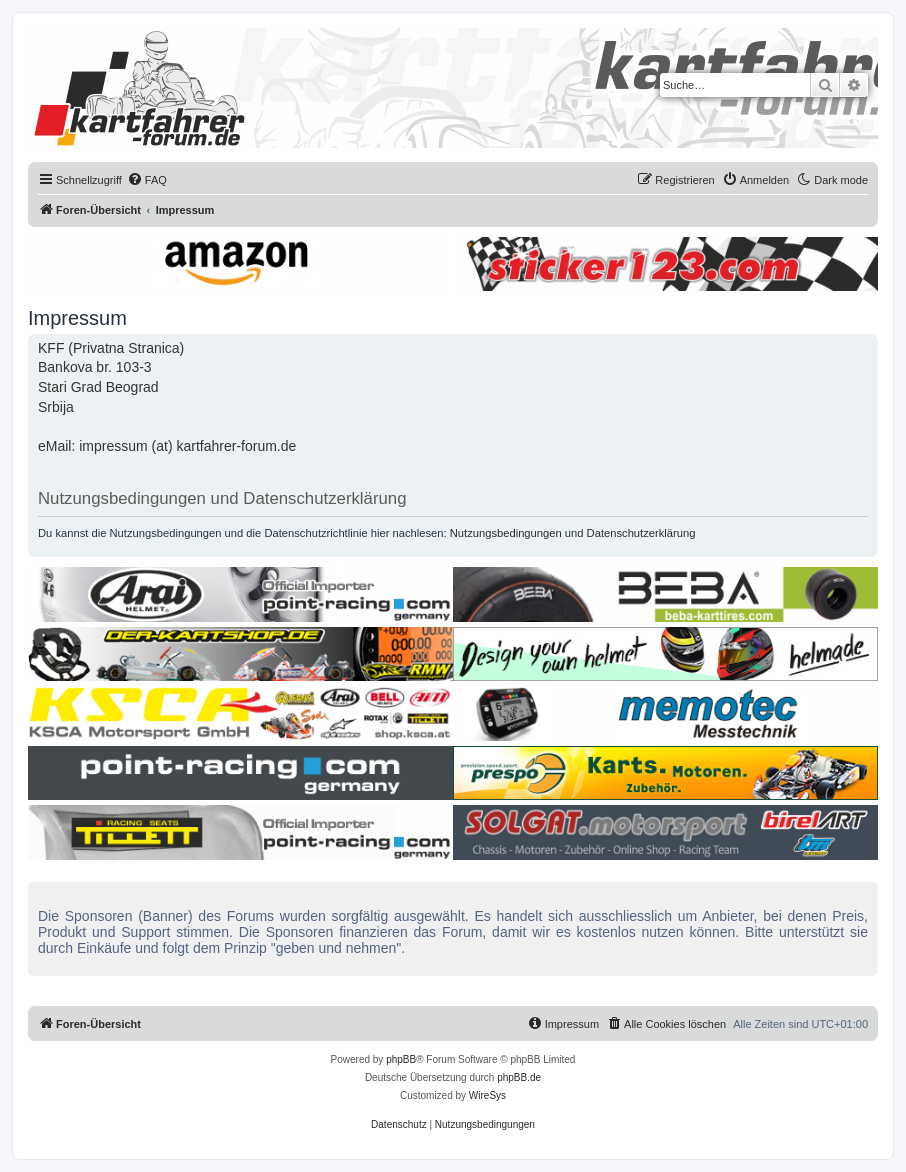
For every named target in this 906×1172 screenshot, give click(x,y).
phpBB (401, 1059)
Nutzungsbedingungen (506, 533)
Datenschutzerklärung (641, 533)
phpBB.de (519, 1077)
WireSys (487, 1095)
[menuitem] (147, 180)
